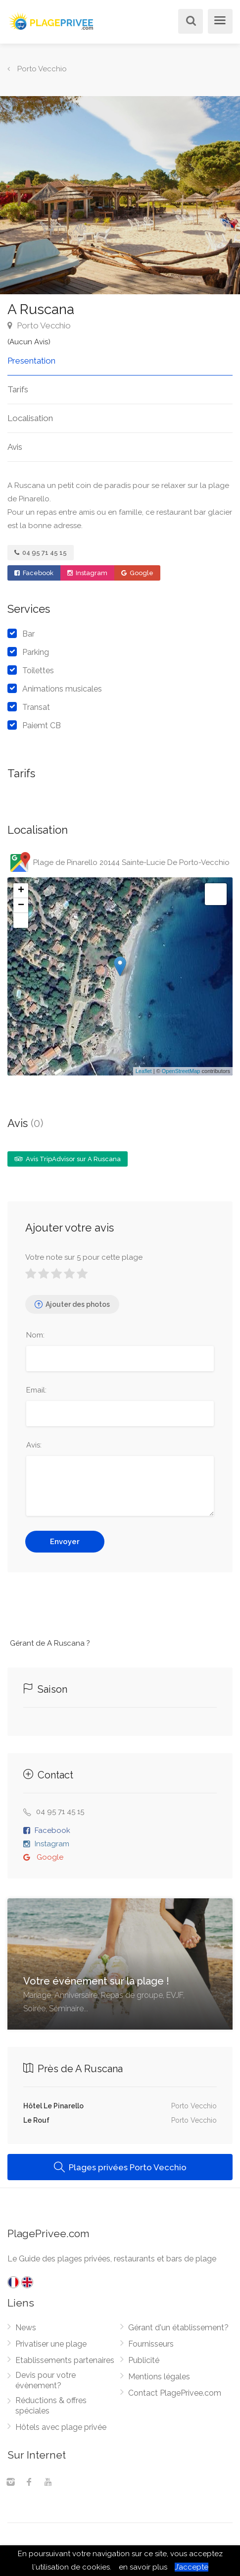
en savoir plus (143, 2567)
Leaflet (144, 1071)
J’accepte (191, 2567)
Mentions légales (159, 2376)
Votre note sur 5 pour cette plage (84, 1257)
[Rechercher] (189, 22)
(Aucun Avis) (28, 341)
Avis (14, 447)
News (25, 2327)
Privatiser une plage (51, 2344)
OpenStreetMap (181, 1071)
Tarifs (17, 389)
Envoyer (65, 1541)
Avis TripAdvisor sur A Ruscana (67, 1159)
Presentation (31, 361)
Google (137, 573)
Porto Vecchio (39, 325)
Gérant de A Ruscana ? (50, 1643)
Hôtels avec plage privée (60, 2427)
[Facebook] (29, 2483)
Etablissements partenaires (64, 2360)
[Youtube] (48, 2483)
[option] (120, 195)
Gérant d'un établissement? (178, 2327)
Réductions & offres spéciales (51, 2405)
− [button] (21, 905)
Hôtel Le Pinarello (53, 2106)
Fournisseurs (151, 2344)
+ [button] (21, 890)
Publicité (143, 2360)
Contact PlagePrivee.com (174, 2393)
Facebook (33, 573)
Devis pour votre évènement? (45, 2380)
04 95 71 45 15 (40, 552)
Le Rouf (36, 2120)
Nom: (35, 1335)
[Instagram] (10, 2483)
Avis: (34, 1445)
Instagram (87, 573)
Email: (36, 1390)
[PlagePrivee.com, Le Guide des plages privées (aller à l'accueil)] (51, 20)
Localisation (30, 418)
